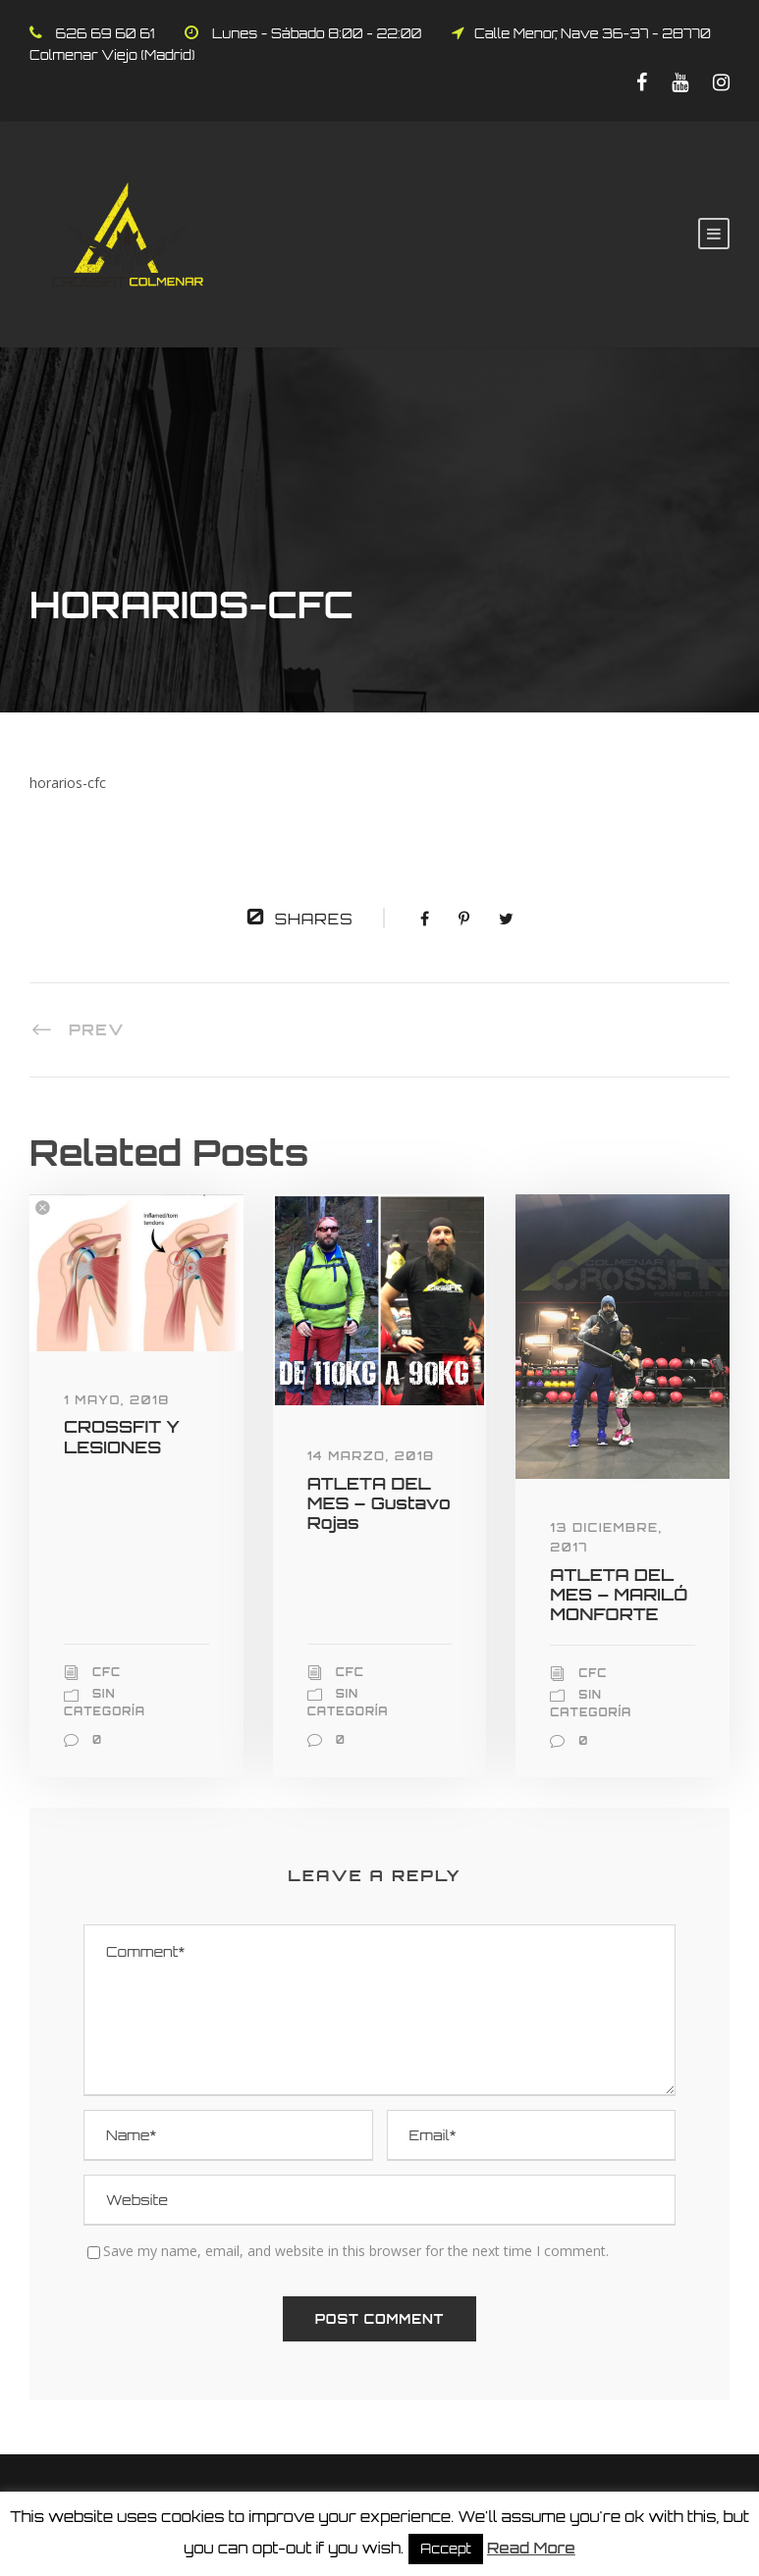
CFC (106, 1672)
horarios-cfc (67, 782)
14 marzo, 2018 (371, 1455)
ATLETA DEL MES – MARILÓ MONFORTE (618, 1594)
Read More (531, 2548)
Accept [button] (445, 2548)
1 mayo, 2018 (117, 1400)
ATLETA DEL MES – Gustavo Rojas (379, 1503)
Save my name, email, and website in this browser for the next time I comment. (356, 2250)
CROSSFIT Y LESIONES (122, 1436)
